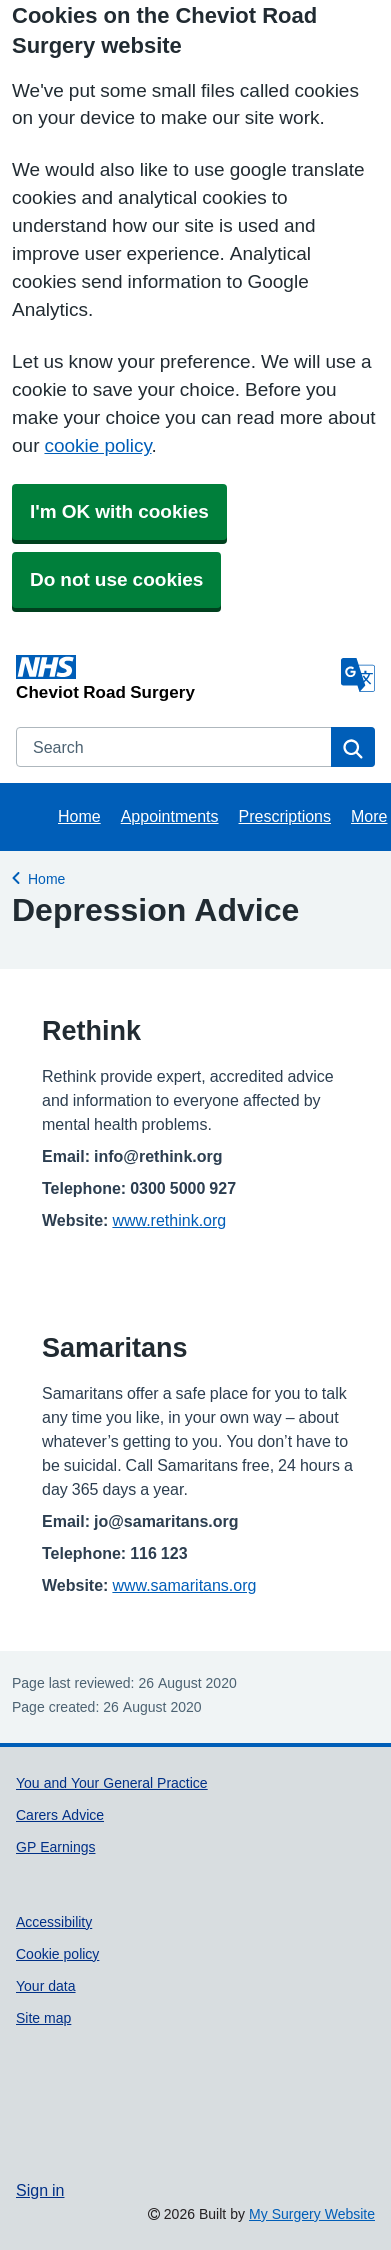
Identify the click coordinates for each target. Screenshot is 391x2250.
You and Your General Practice (112, 1783)
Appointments (170, 816)
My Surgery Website (312, 2214)
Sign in (40, 2190)
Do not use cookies (116, 579)
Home (79, 816)
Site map (43, 2018)
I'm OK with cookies (119, 511)
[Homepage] (174, 677)
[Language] (358, 675)
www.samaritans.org (184, 1585)
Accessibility (54, 1922)
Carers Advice (60, 1815)
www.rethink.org (169, 1220)
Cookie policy (57, 1954)
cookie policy (97, 445)
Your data (46, 1986)
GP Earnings (55, 1847)
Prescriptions (285, 816)
